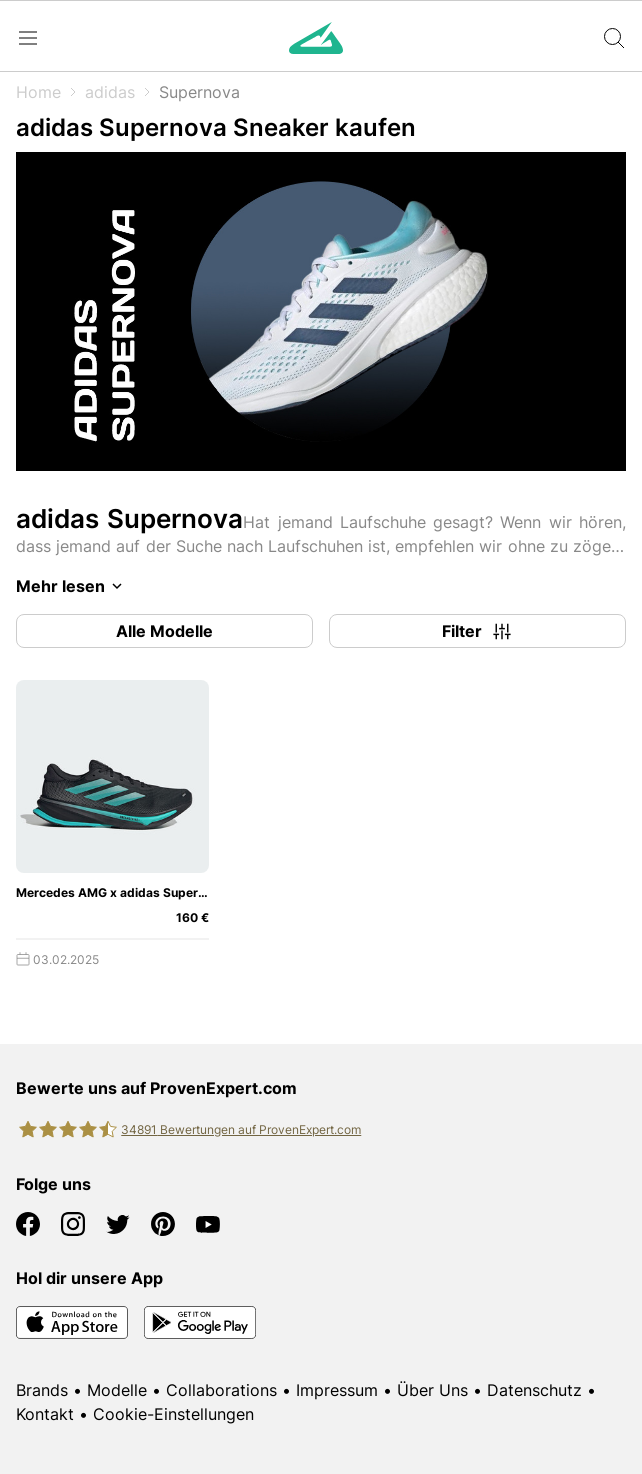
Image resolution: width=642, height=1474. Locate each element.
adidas (110, 92)
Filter (478, 631)
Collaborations (221, 1390)
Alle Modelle (164, 631)
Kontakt (45, 1414)
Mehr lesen (72, 586)
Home (38, 92)
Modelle (117, 1390)
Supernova (199, 92)
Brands (42, 1390)
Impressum (337, 1390)
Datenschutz (534, 1390)
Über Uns (432, 1390)
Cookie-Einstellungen (173, 1414)
